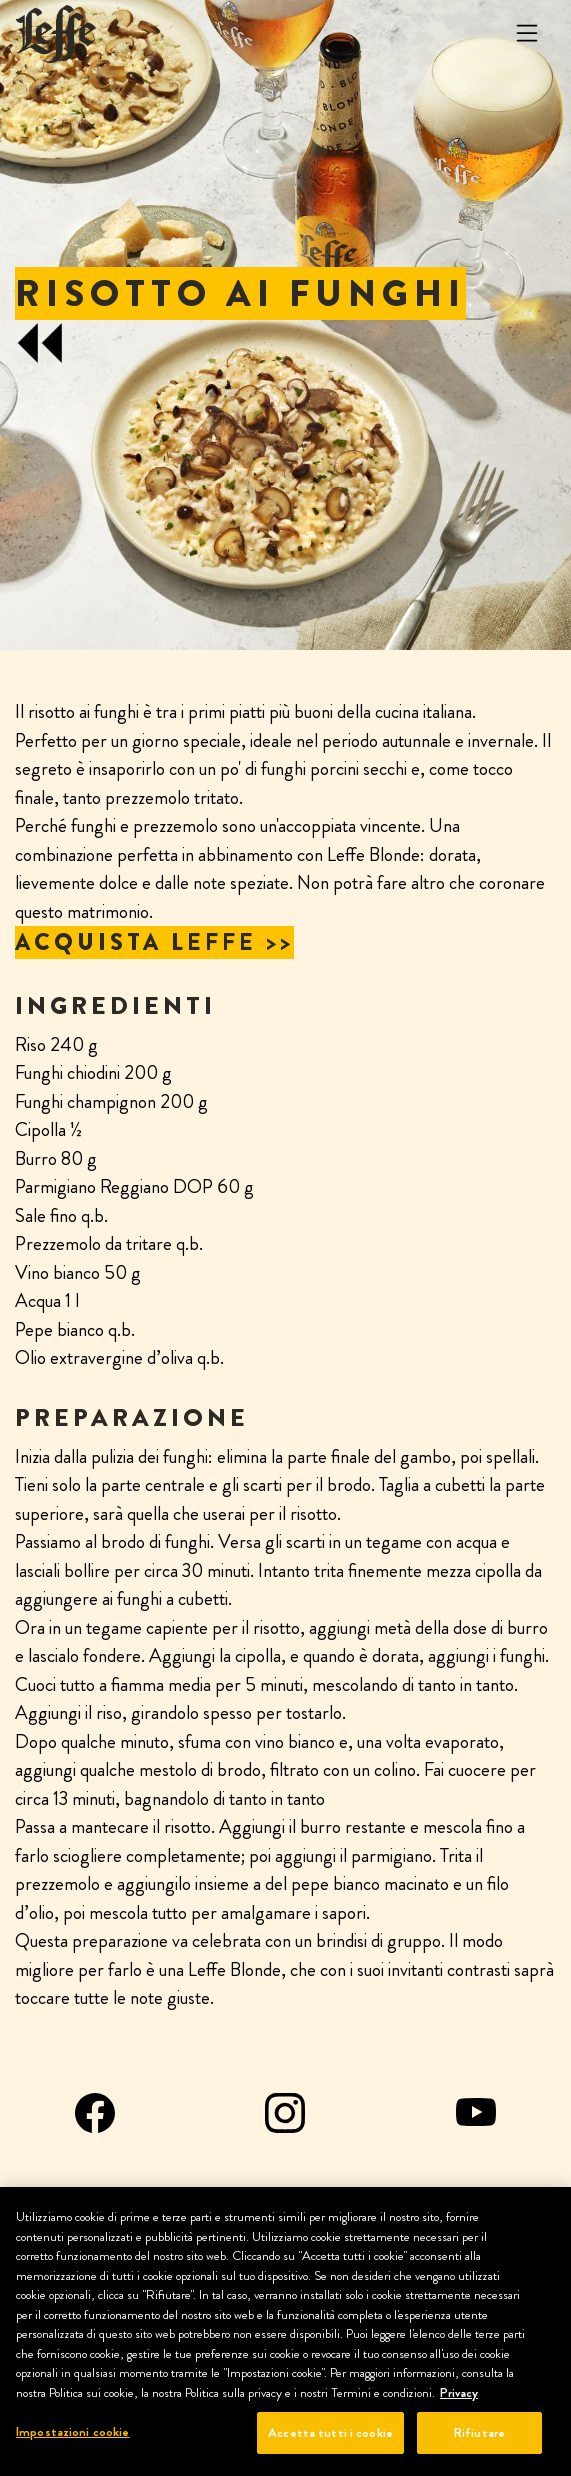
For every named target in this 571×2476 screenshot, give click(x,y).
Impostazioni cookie (72, 2431)
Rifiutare (479, 2432)
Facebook (95, 2113)
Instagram (285, 2113)
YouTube (476, 2113)
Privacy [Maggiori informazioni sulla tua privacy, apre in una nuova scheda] (459, 2392)
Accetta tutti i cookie (330, 2432)
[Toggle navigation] (527, 34)
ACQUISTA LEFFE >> (154, 942)
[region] (285, 2331)
